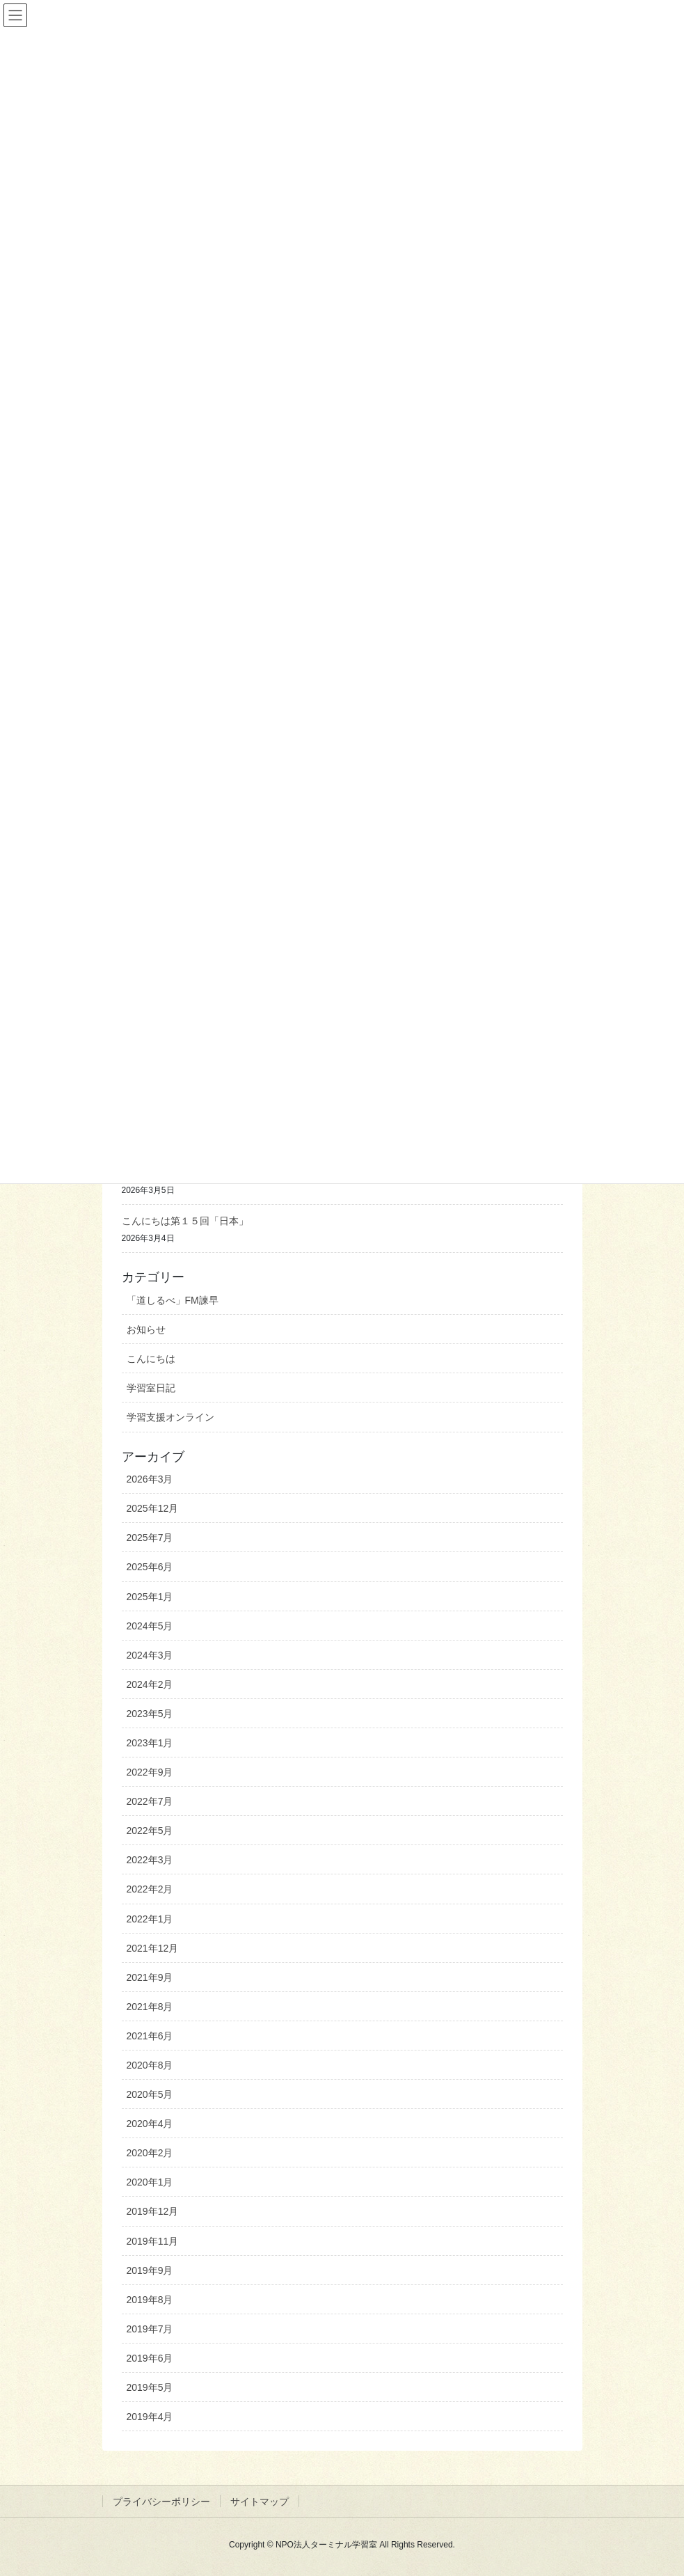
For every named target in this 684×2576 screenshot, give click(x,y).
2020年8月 (150, 2065)
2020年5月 (150, 2094)
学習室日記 (151, 1387)
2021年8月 (150, 2006)
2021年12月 (153, 1948)
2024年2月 (150, 1684)
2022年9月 (150, 1772)
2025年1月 (150, 1596)
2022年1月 (150, 1919)
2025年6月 (150, 1566)
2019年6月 (150, 2358)
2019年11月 (153, 2241)
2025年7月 (150, 1537)
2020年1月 (150, 2182)
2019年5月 (150, 2387)
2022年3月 (150, 1859)
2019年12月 (153, 2211)
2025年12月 (153, 1508)
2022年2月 (150, 1889)
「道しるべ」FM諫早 (172, 1300)
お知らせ (146, 1329)
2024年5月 (150, 1625)
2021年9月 (150, 1977)
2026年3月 (150, 1479)
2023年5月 (150, 1713)
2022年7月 (150, 1801)
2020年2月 (150, 2152)
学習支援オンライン (170, 1417)
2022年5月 (150, 1830)
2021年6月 (150, 2035)
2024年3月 (150, 1655)
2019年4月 (150, 2416)
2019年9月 (150, 2270)
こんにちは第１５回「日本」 (185, 1221)
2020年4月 (150, 2123)
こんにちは (151, 1358)
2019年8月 (150, 2299)
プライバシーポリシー (161, 2501)
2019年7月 (150, 2328)
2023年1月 (150, 1742)
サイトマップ (259, 2501)
